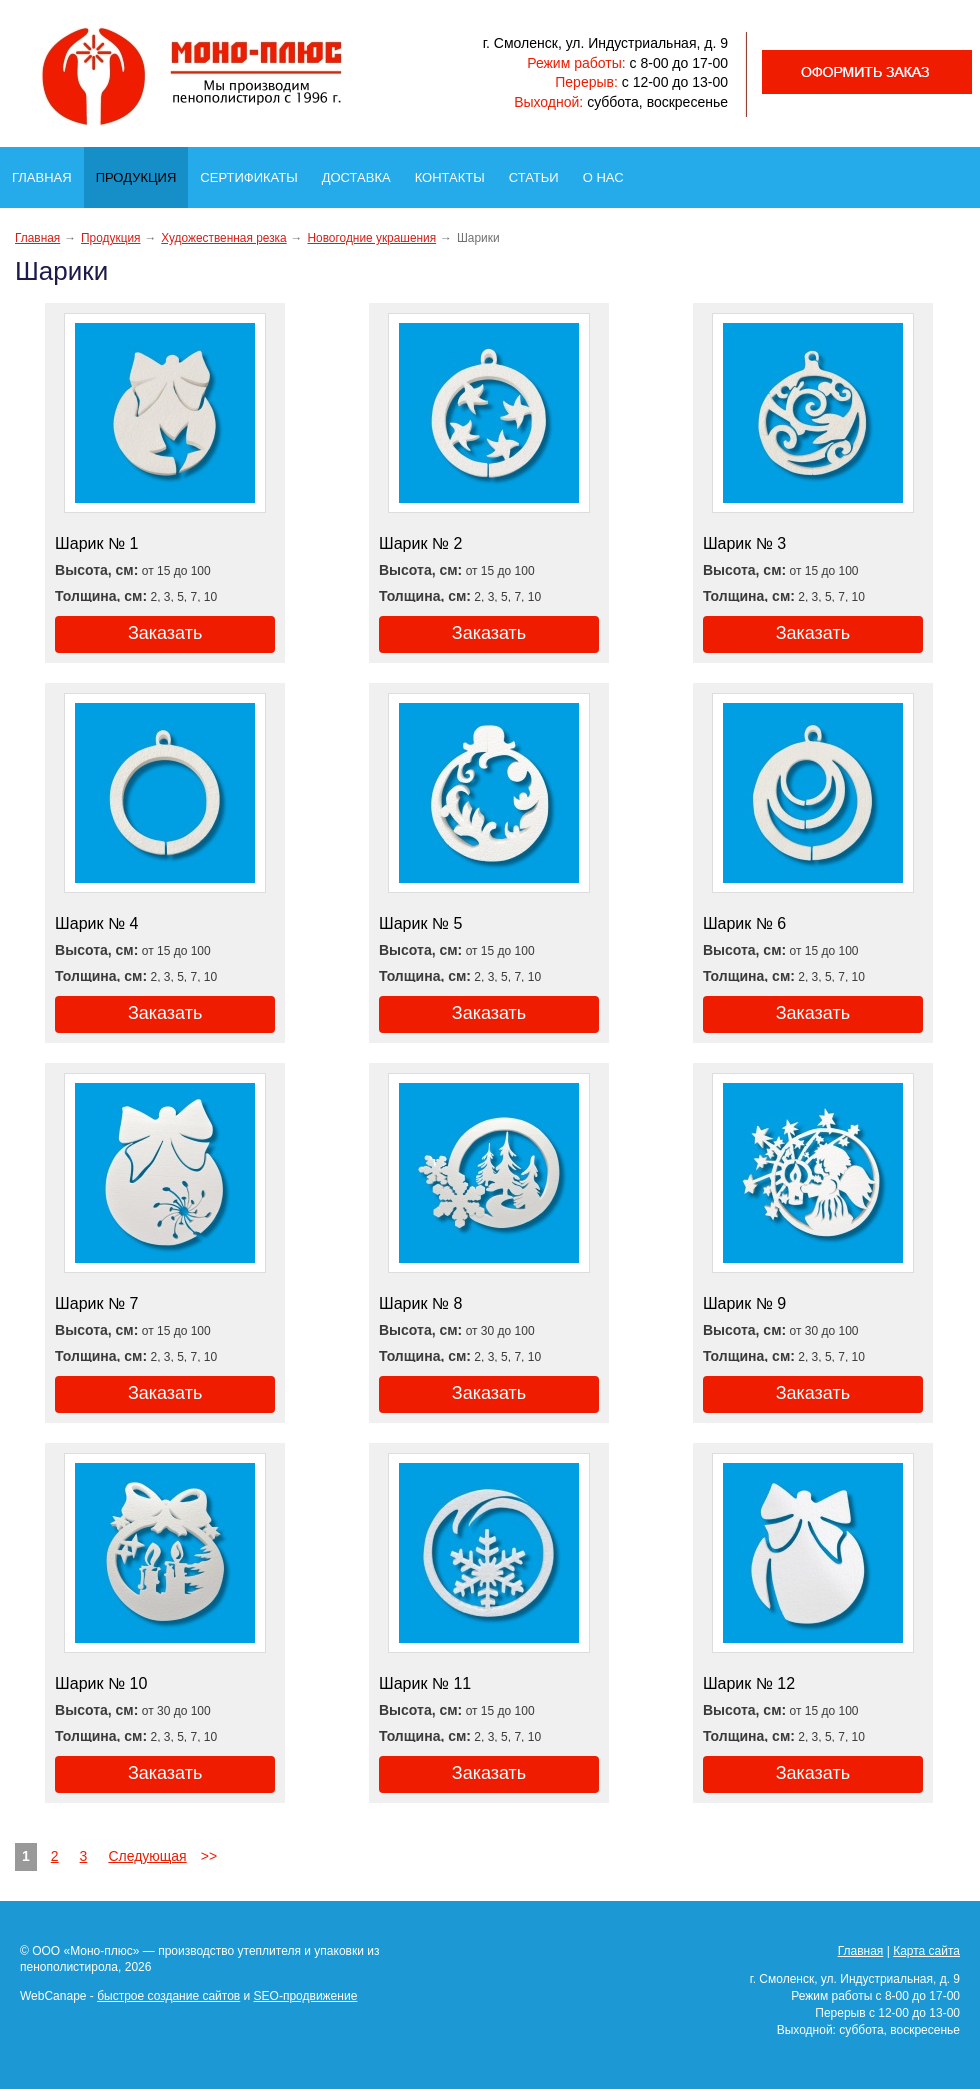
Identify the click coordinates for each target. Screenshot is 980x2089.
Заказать (165, 633)
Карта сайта (926, 1951)
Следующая (147, 1856)
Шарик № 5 (420, 923)
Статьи (540, 172)
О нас (609, 172)
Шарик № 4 (96, 923)
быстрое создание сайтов (168, 1996)
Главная (48, 172)
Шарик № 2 (420, 543)
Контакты (456, 172)
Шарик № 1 (96, 543)
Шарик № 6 (744, 923)
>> (209, 1856)
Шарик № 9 (744, 1303)
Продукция (141, 172)
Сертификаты (254, 172)
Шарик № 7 (96, 1303)
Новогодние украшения (371, 238)
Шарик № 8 (420, 1303)
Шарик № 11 (425, 1683)
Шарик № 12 (749, 1683)
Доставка (362, 172)
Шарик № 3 (744, 543)
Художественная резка (223, 238)
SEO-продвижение (306, 1996)
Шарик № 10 (101, 1683)
